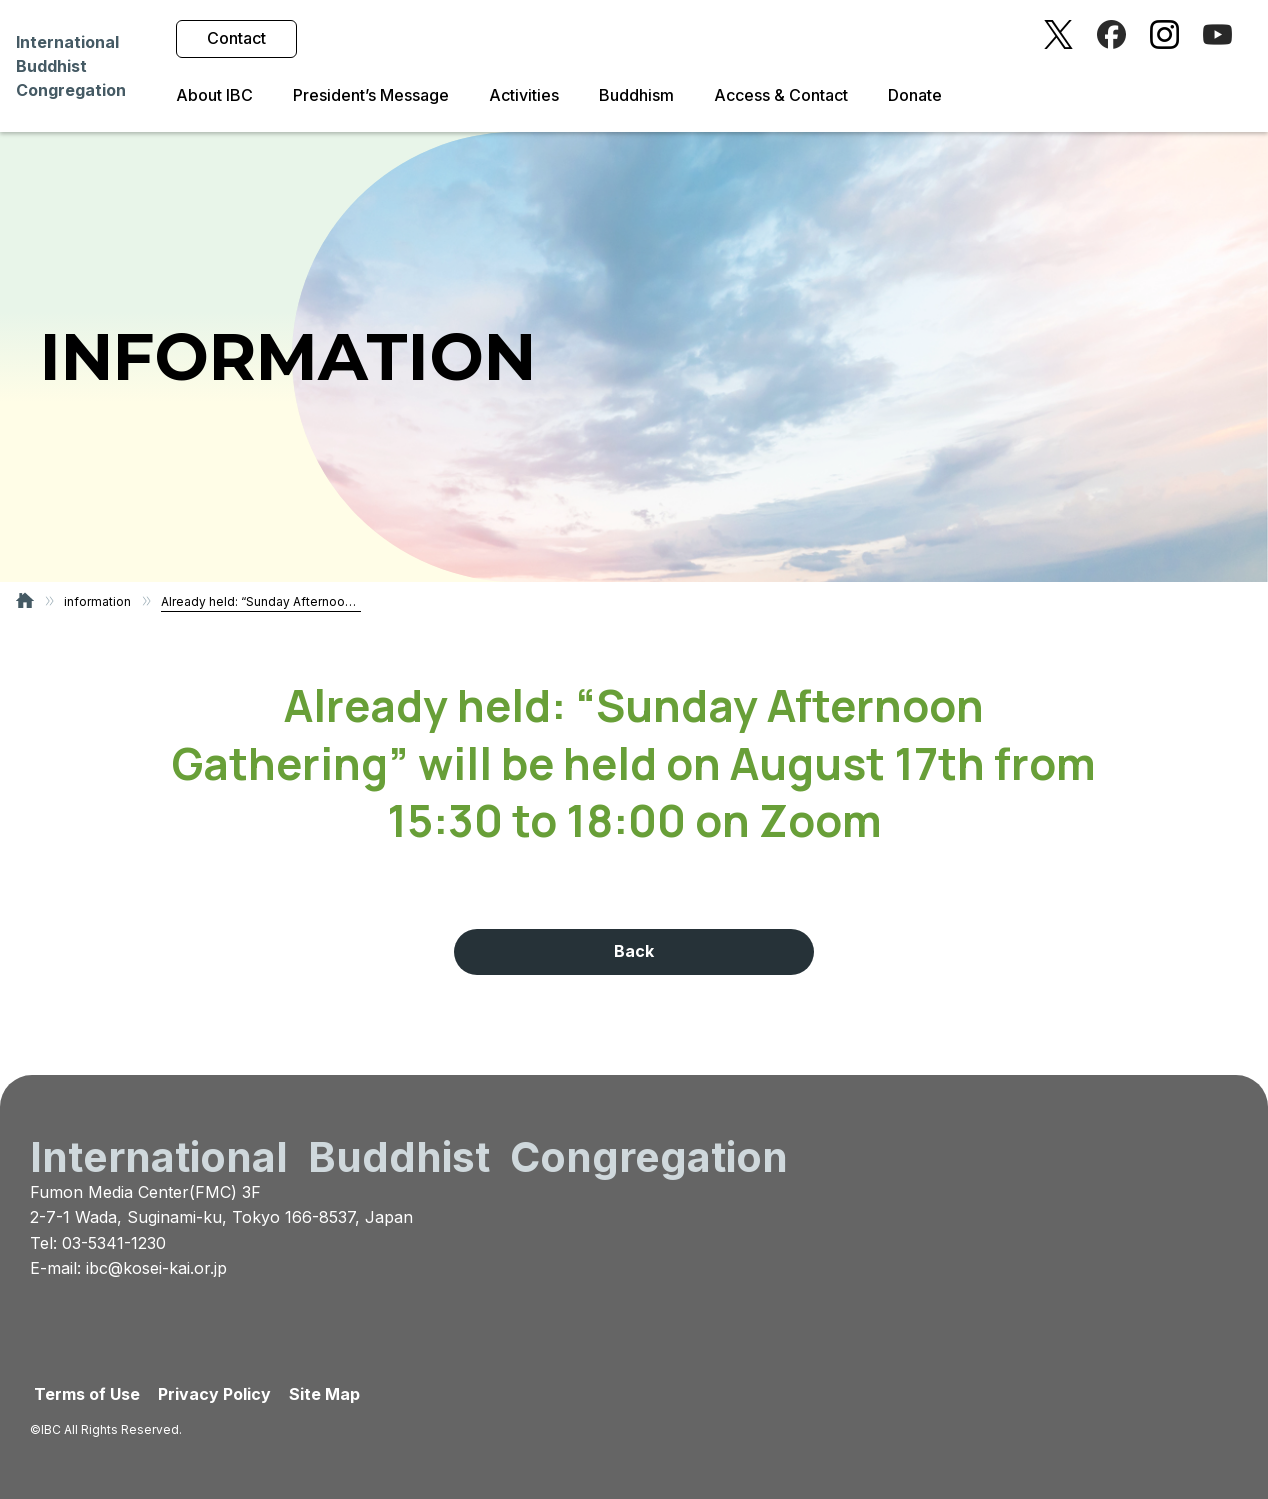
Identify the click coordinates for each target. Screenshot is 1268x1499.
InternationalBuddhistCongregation (71, 66)
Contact (236, 38)
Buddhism (636, 95)
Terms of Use (87, 1394)
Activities (524, 95)
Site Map (324, 1394)
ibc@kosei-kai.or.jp (156, 1268)
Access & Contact (781, 95)
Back (634, 951)
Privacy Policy (214, 1394)
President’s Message (371, 95)
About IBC (214, 95)
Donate (915, 95)
